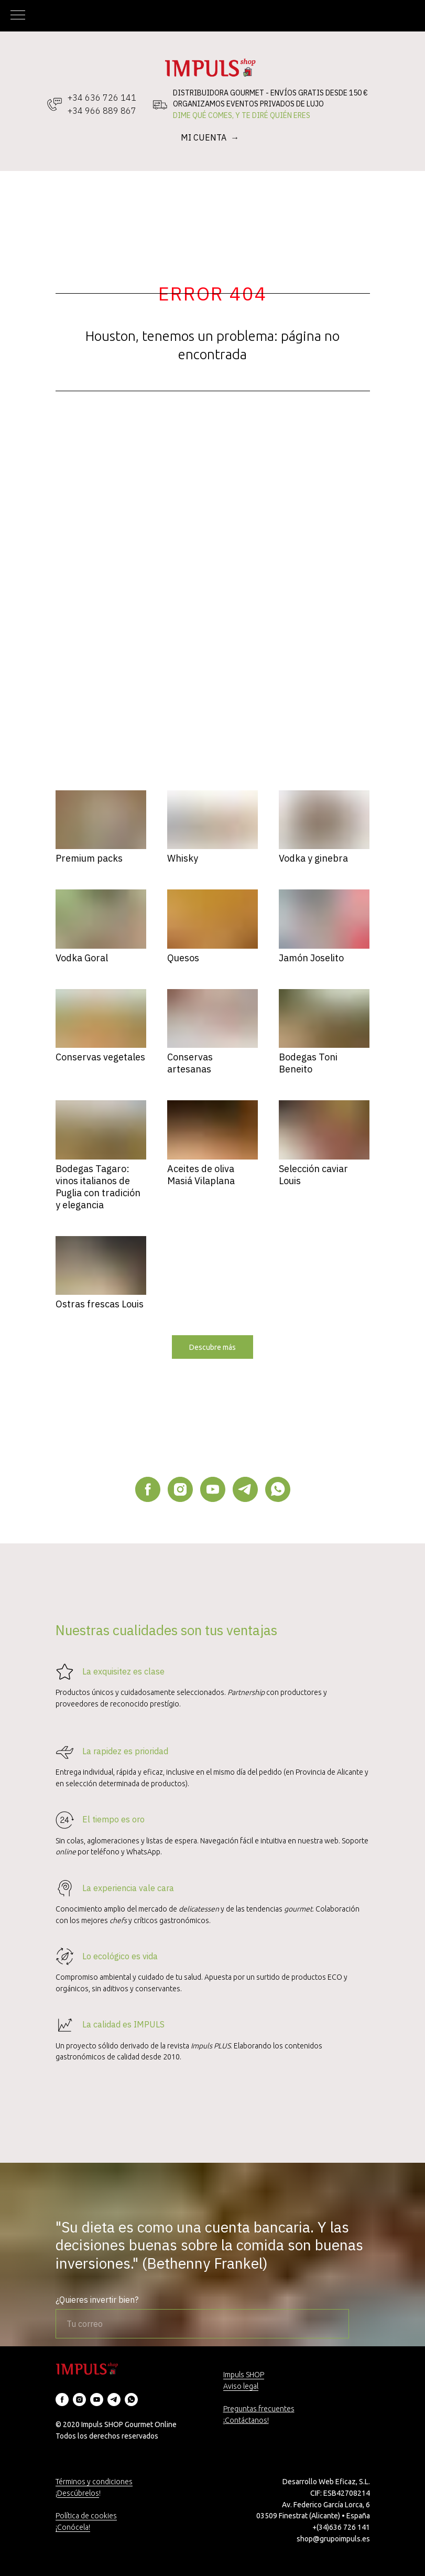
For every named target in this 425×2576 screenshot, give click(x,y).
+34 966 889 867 (102, 110)
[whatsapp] (277, 1489)
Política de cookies (86, 2515)
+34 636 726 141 (102, 97)
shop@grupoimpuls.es (333, 2539)
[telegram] (245, 1489)
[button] (212, 1347)
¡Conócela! (73, 2527)
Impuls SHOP (243, 2374)
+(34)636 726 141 (341, 2527)
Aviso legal (240, 2386)
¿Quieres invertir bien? (97, 2299)
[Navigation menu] (17, 15)
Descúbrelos (78, 2493)
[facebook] (147, 1489)
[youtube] (212, 1489)
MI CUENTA (204, 137)
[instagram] (180, 1489)
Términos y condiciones (94, 2481)
